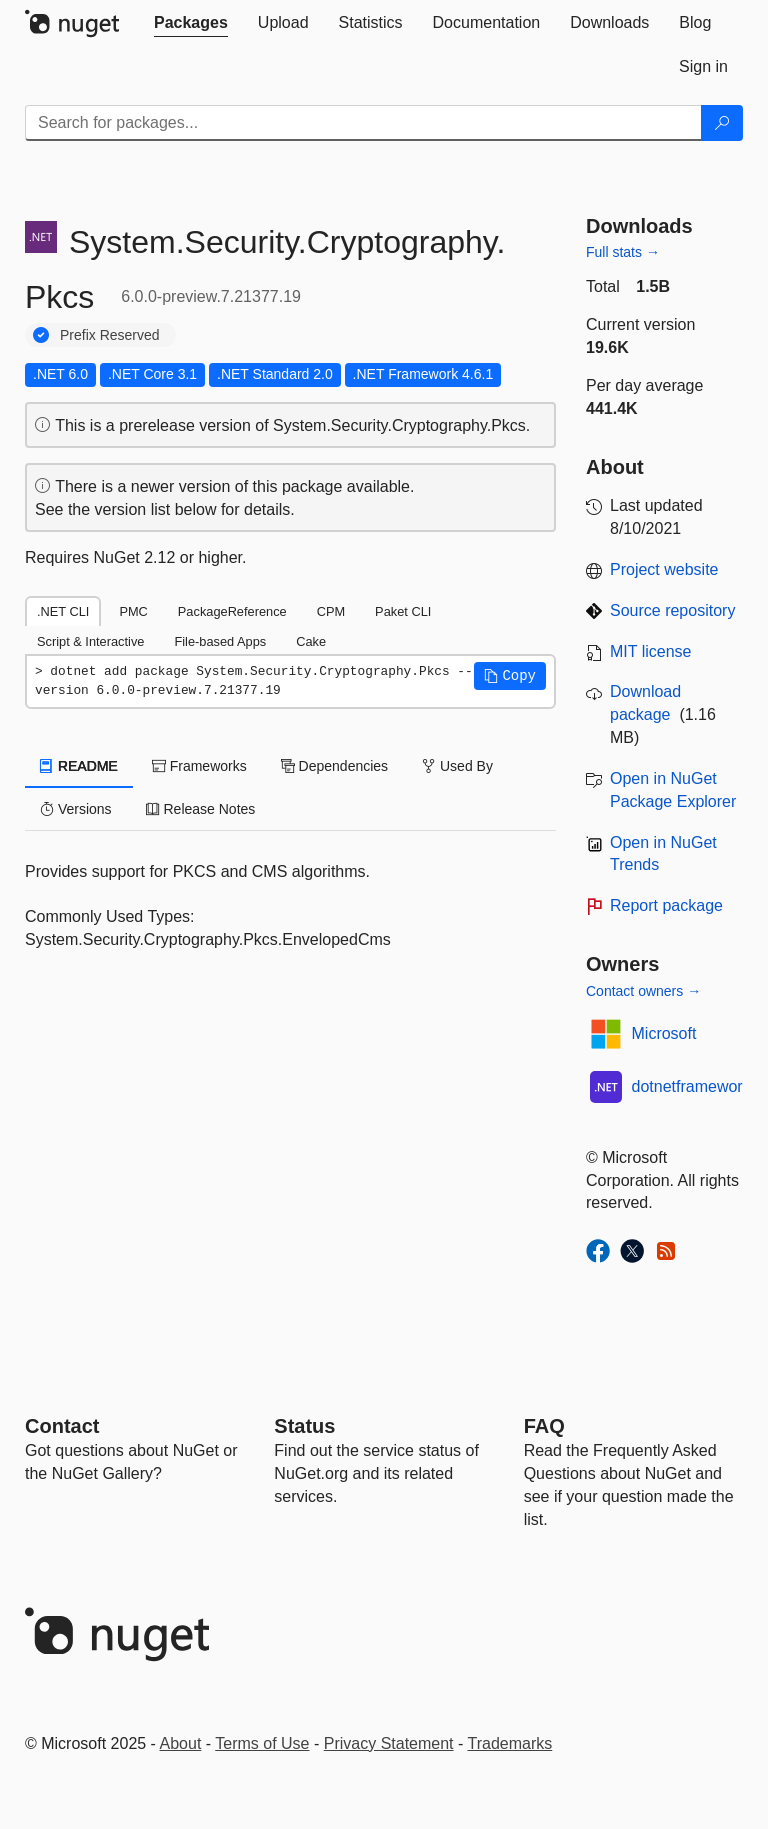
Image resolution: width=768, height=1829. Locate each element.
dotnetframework (691, 1086)
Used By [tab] (457, 766)
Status (304, 1426)
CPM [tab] (331, 611)
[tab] (191, 23)
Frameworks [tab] (199, 766)
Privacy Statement (389, 1743)
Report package (666, 905)
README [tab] (79, 766)
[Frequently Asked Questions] (544, 1426)
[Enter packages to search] (363, 123)
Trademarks (510, 1743)
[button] (510, 676)
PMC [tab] (133, 611)
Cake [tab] (311, 641)
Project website (664, 569)
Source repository (672, 610)
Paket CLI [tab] (403, 611)
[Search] (722, 123)
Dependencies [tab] (334, 766)
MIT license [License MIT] (651, 651)
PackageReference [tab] (232, 611)
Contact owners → (643, 991)
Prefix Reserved (110, 335)
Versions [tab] (76, 809)
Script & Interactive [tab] (90, 641)
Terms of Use (262, 1743)
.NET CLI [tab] (63, 611)
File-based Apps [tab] (220, 641)
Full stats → (623, 252)
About (181, 1743)
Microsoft (664, 1033)
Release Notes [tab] (201, 809)
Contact (62, 1426)
